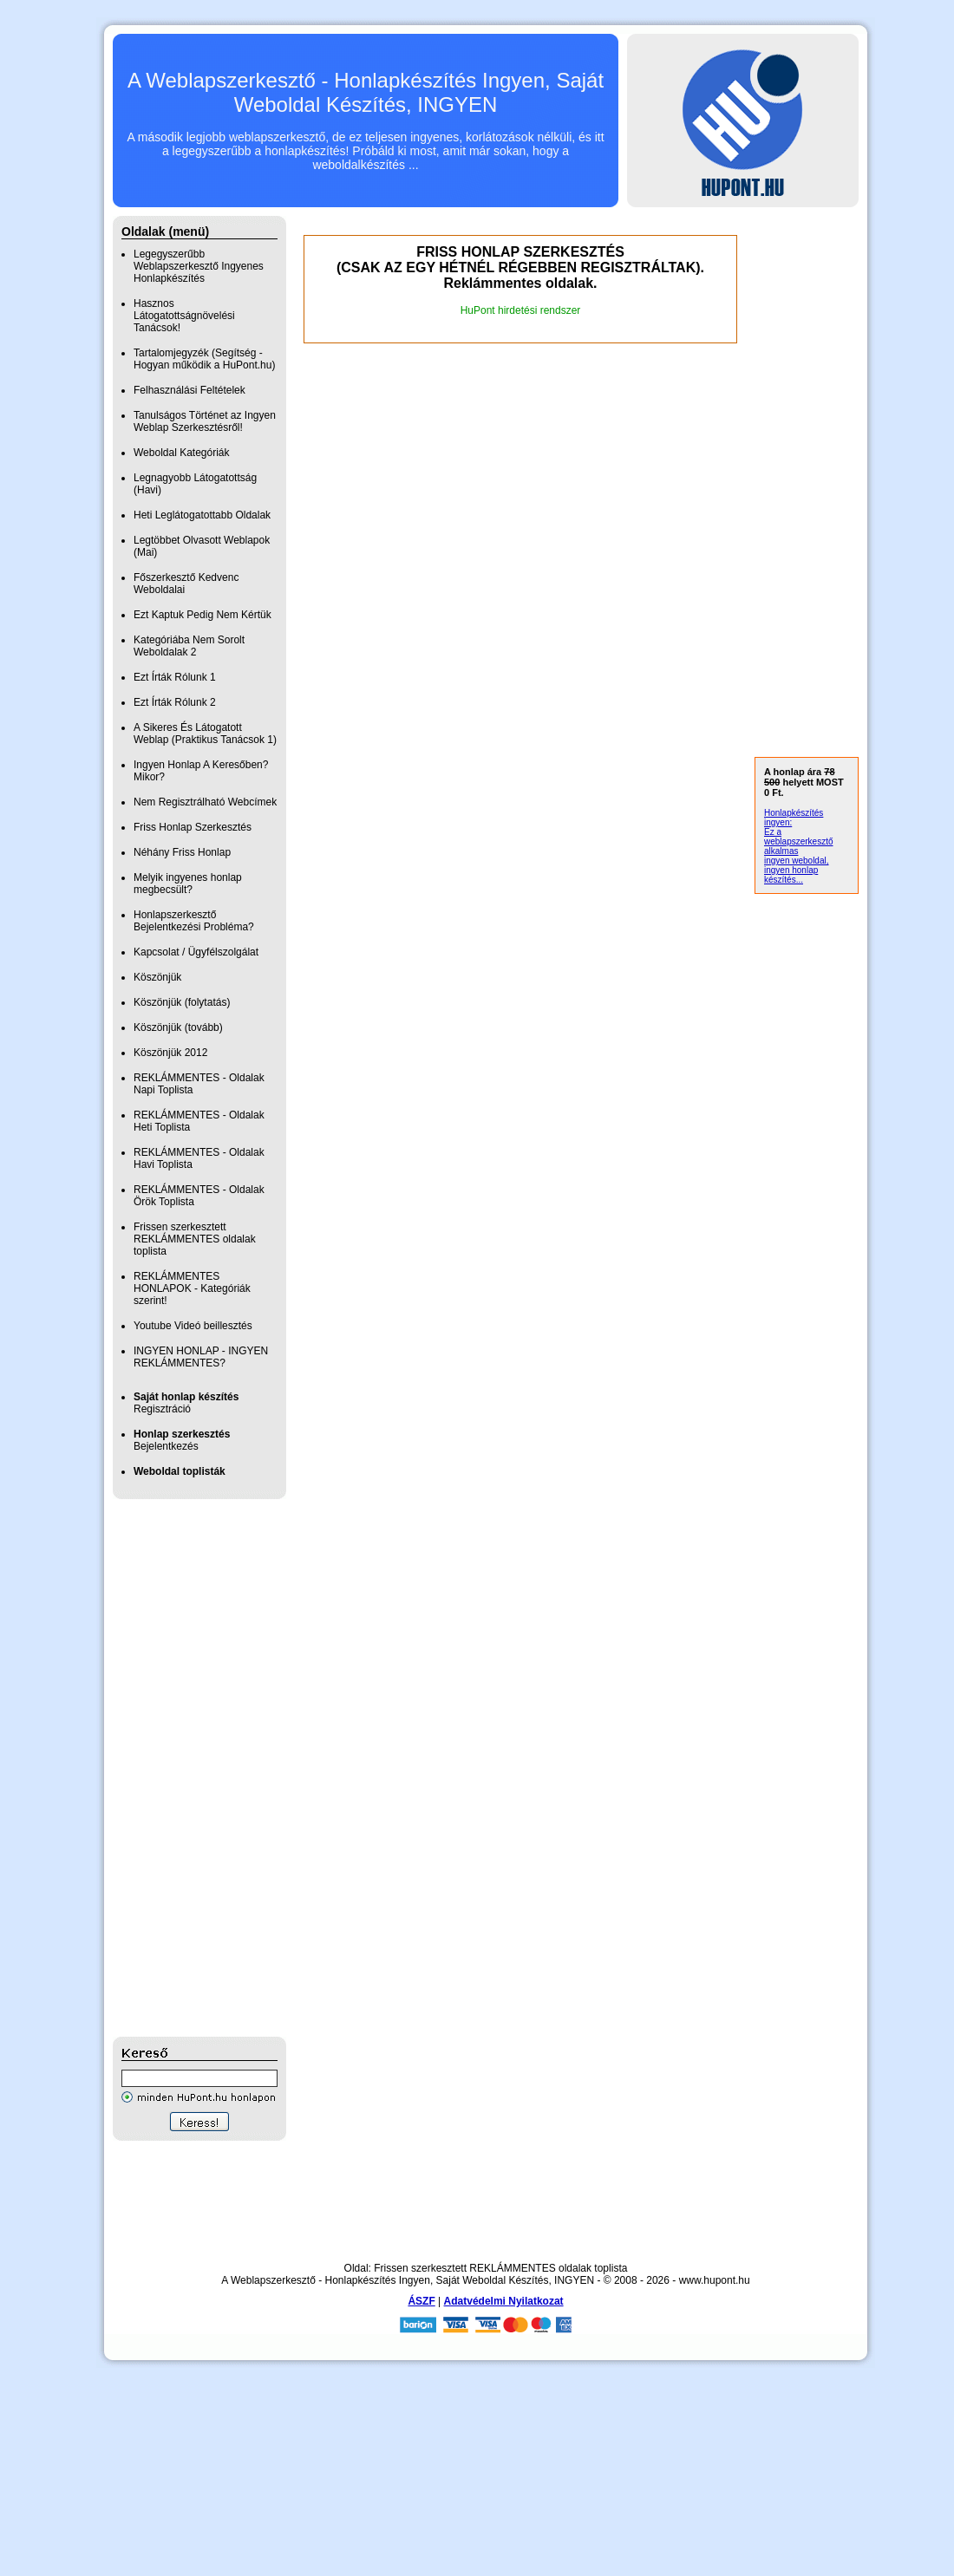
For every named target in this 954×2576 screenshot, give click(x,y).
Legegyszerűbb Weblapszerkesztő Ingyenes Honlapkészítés (199, 266)
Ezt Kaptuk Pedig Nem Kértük (202, 615)
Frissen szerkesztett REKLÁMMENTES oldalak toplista (195, 1239)
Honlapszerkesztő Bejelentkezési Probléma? (194, 921)
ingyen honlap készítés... (791, 874)
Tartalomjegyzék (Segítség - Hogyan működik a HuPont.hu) (204, 359)
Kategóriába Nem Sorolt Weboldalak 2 (189, 646)
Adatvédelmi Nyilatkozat (504, 2301)
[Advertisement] (182, 1768)
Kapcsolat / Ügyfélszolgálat (196, 952)
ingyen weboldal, (796, 860)
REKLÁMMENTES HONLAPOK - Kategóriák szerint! (192, 1288)
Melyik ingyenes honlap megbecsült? (188, 883)
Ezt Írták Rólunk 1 (175, 677)
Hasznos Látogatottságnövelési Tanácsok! (184, 315)
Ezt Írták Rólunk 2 (175, 702)
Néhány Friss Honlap (182, 852)
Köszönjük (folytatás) (182, 1002)
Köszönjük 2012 (170, 1053)
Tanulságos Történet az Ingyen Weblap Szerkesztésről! (205, 421)
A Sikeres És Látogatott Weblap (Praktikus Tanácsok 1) (205, 733)
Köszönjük (157, 977)
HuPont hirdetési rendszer (521, 310)
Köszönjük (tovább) (178, 1027)
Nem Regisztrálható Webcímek (205, 802)
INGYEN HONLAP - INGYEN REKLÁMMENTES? (201, 1357)
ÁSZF (421, 2301)
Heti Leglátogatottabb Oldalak (202, 515)
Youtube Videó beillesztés (193, 1326)
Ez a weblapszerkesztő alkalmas (798, 841)
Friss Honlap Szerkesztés (193, 827)
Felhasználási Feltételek (189, 390)
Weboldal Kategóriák (182, 453)
